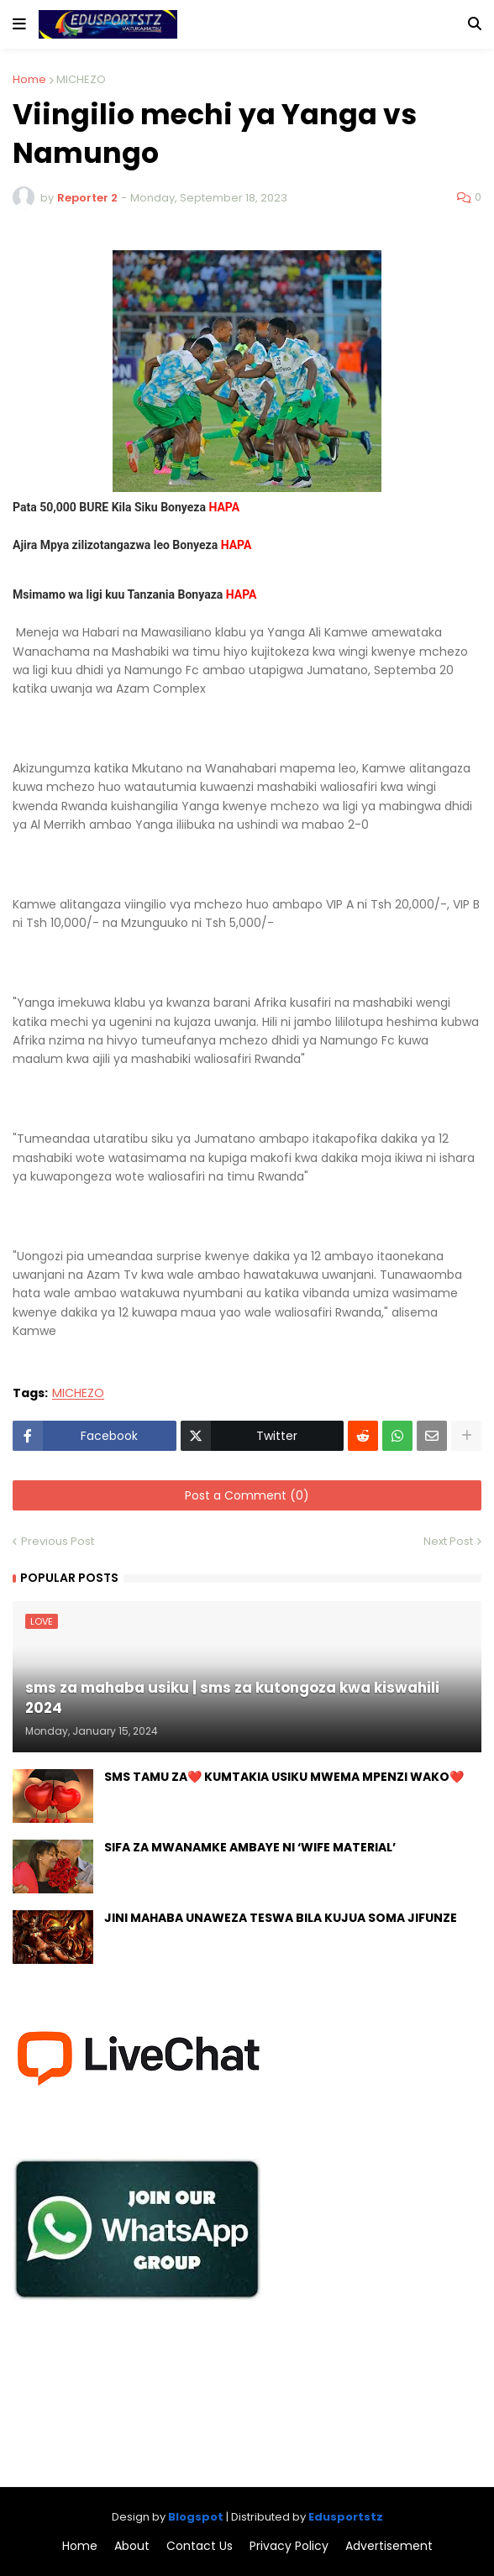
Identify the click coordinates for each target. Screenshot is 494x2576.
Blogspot (195, 2517)
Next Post (448, 1541)
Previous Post (57, 1541)
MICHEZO (81, 79)
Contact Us (199, 2546)
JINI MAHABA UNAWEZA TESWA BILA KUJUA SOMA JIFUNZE (280, 1918)
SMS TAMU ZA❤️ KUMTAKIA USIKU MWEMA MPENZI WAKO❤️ (284, 1777)
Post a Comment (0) (247, 1495)
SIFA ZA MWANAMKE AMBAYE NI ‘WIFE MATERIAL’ (250, 1848)
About (132, 2546)
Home (29, 79)
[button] (19, 24)
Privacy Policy (289, 2546)
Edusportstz (345, 2517)
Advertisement (389, 2546)
